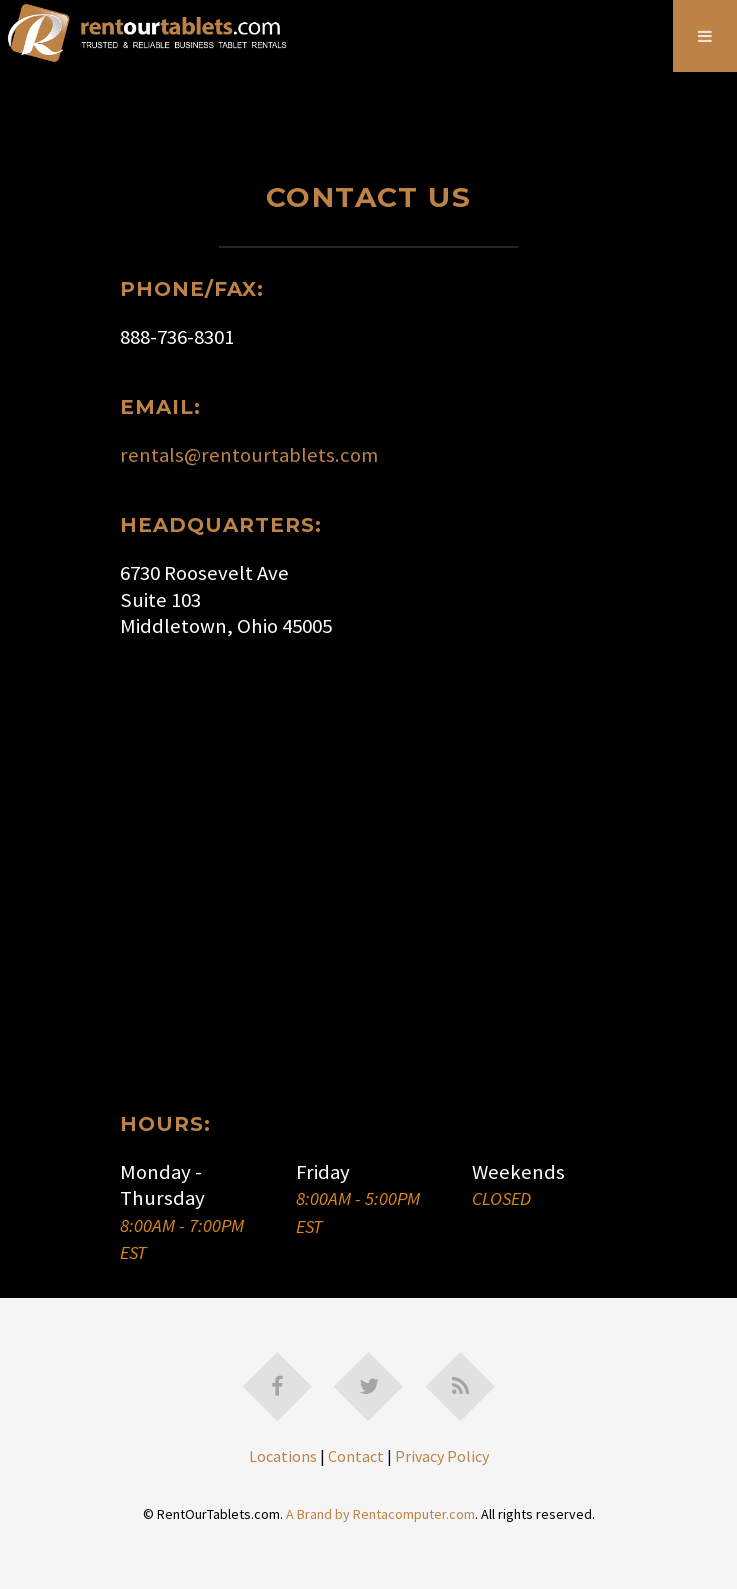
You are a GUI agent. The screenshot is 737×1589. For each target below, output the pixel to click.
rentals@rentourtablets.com (249, 455)
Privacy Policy (442, 1456)
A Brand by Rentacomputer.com (380, 1514)
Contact (356, 1456)
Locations (283, 1456)
